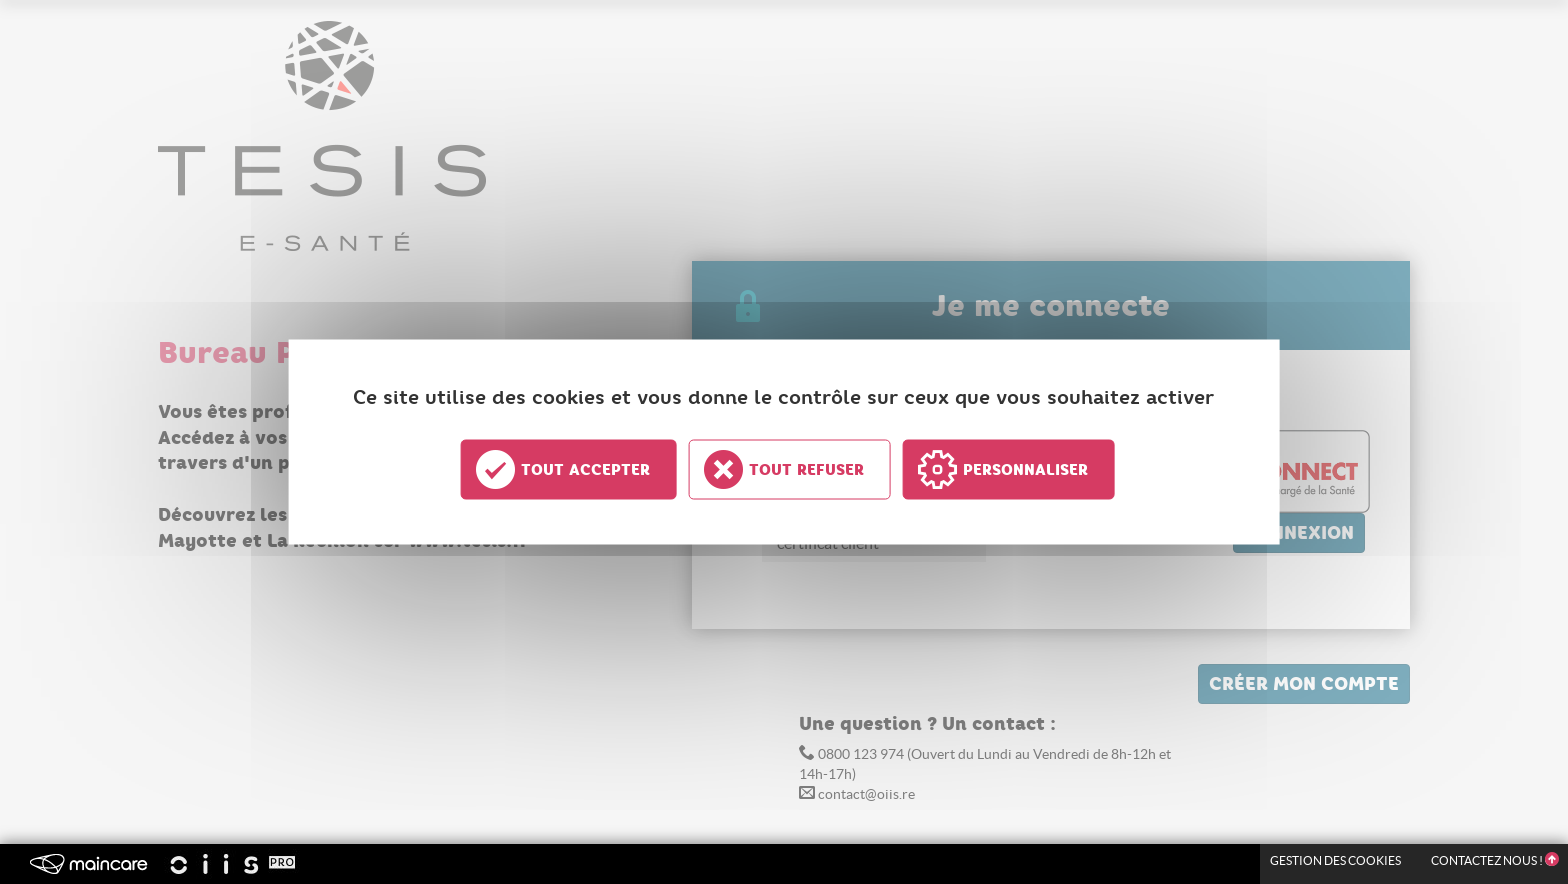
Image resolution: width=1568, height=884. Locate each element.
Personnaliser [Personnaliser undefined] (1025, 470)
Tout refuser (806, 470)
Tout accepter (585, 470)
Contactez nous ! (1494, 860)
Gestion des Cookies (1335, 860)
